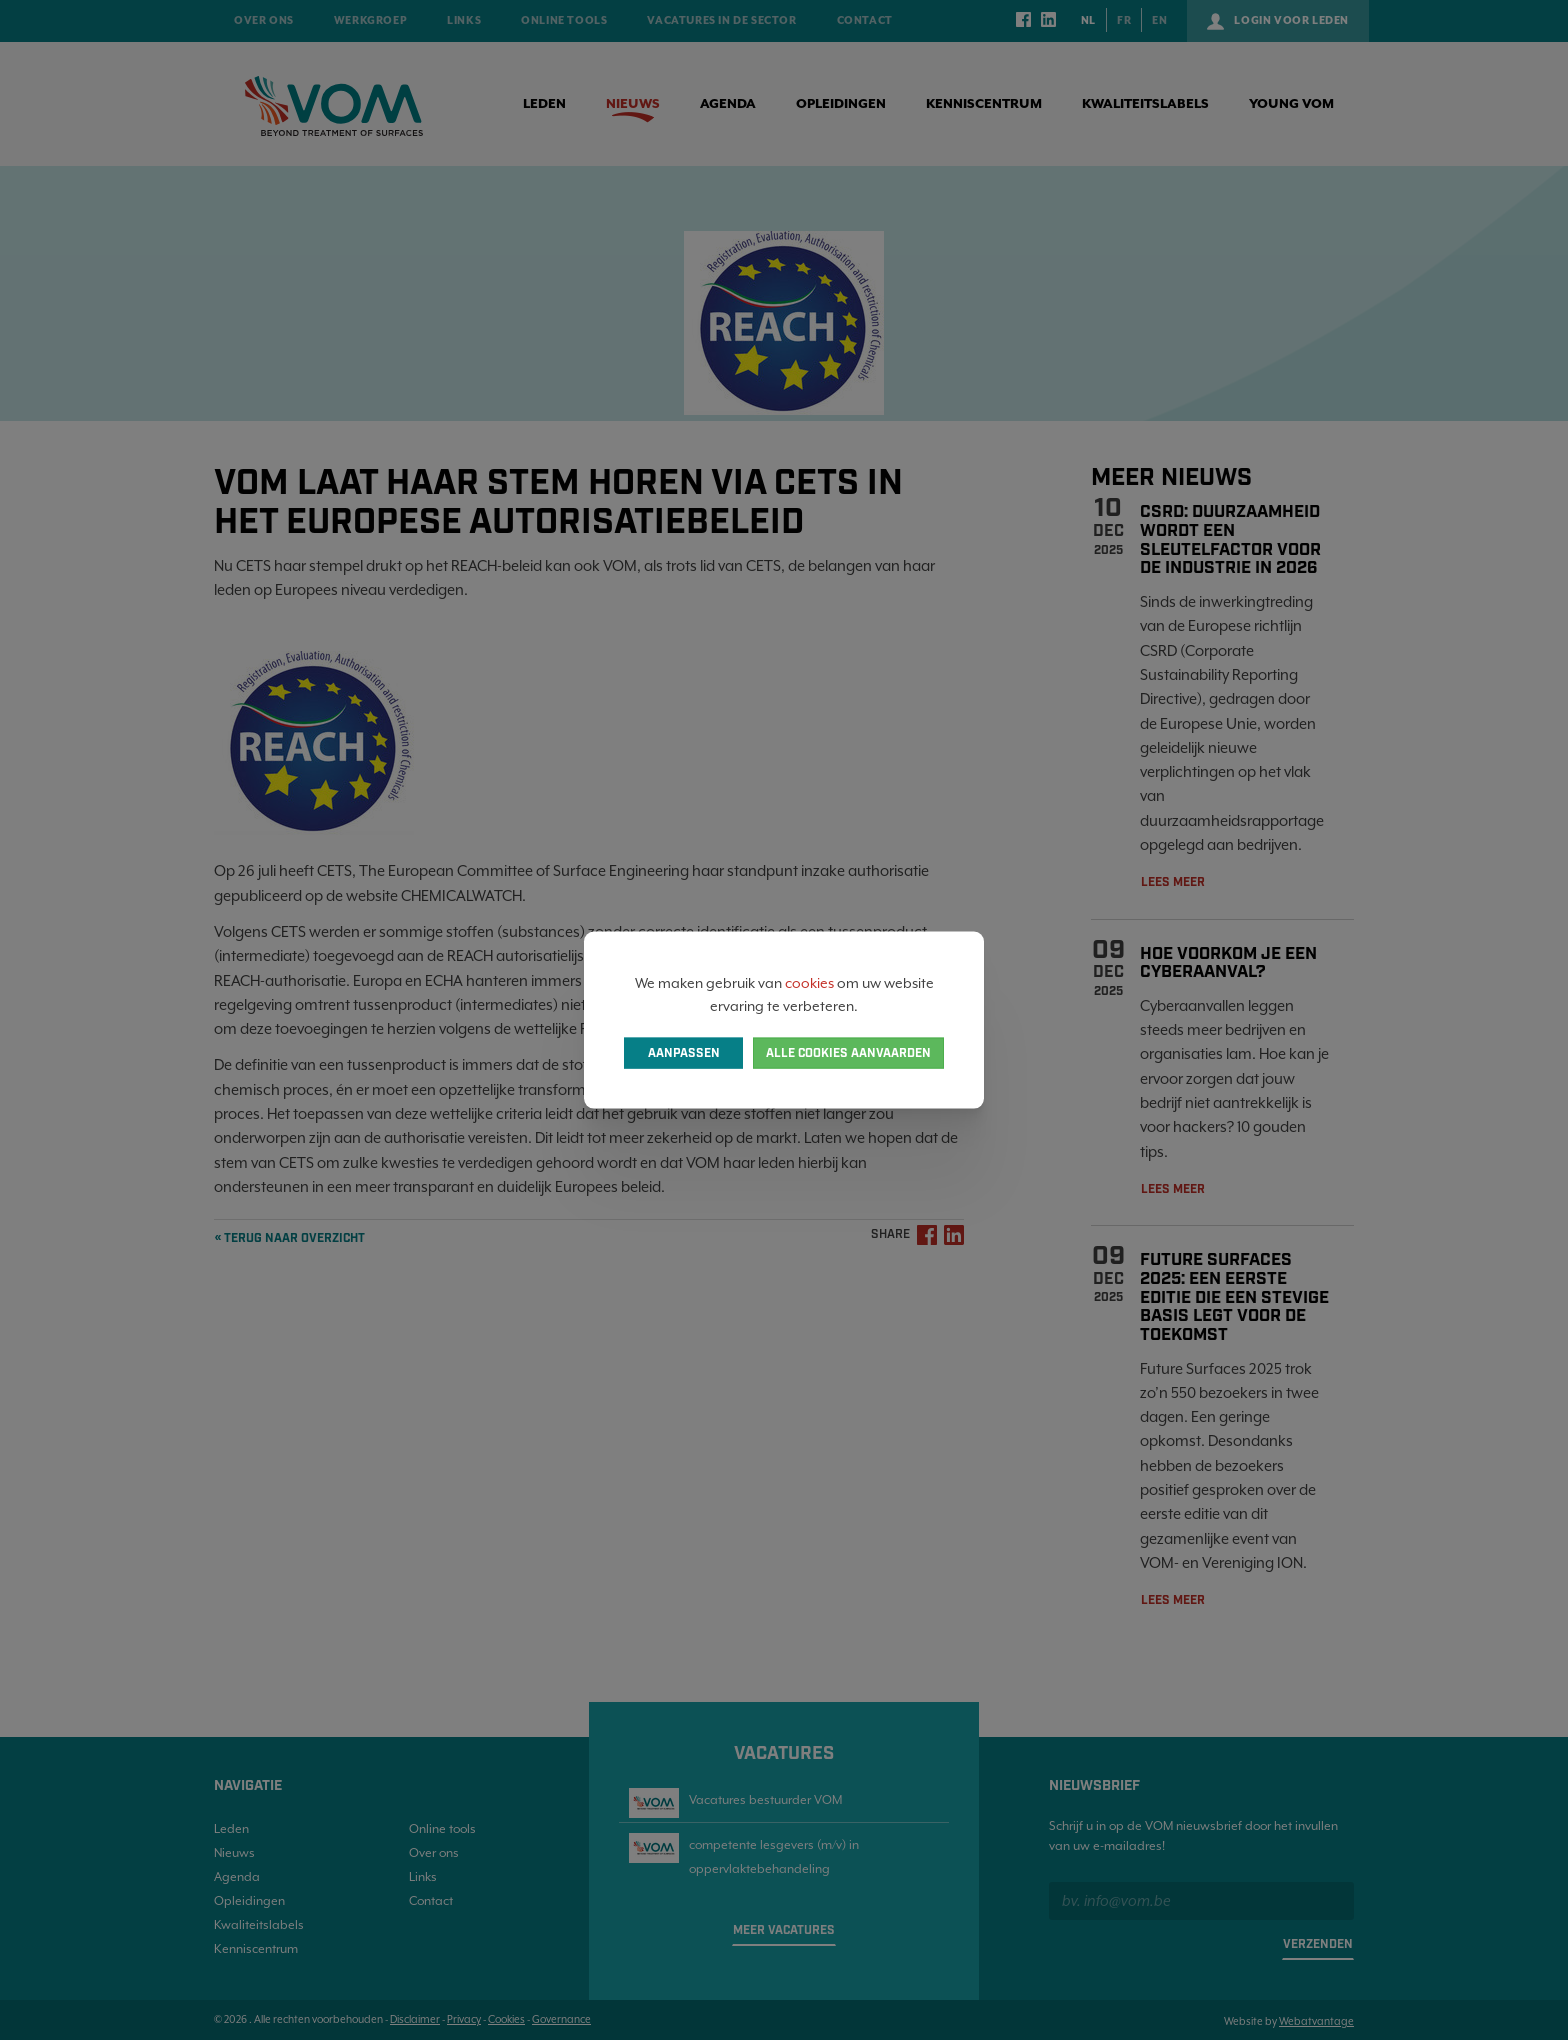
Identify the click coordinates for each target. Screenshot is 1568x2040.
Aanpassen (684, 1052)
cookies (809, 983)
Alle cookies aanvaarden (848, 1052)
